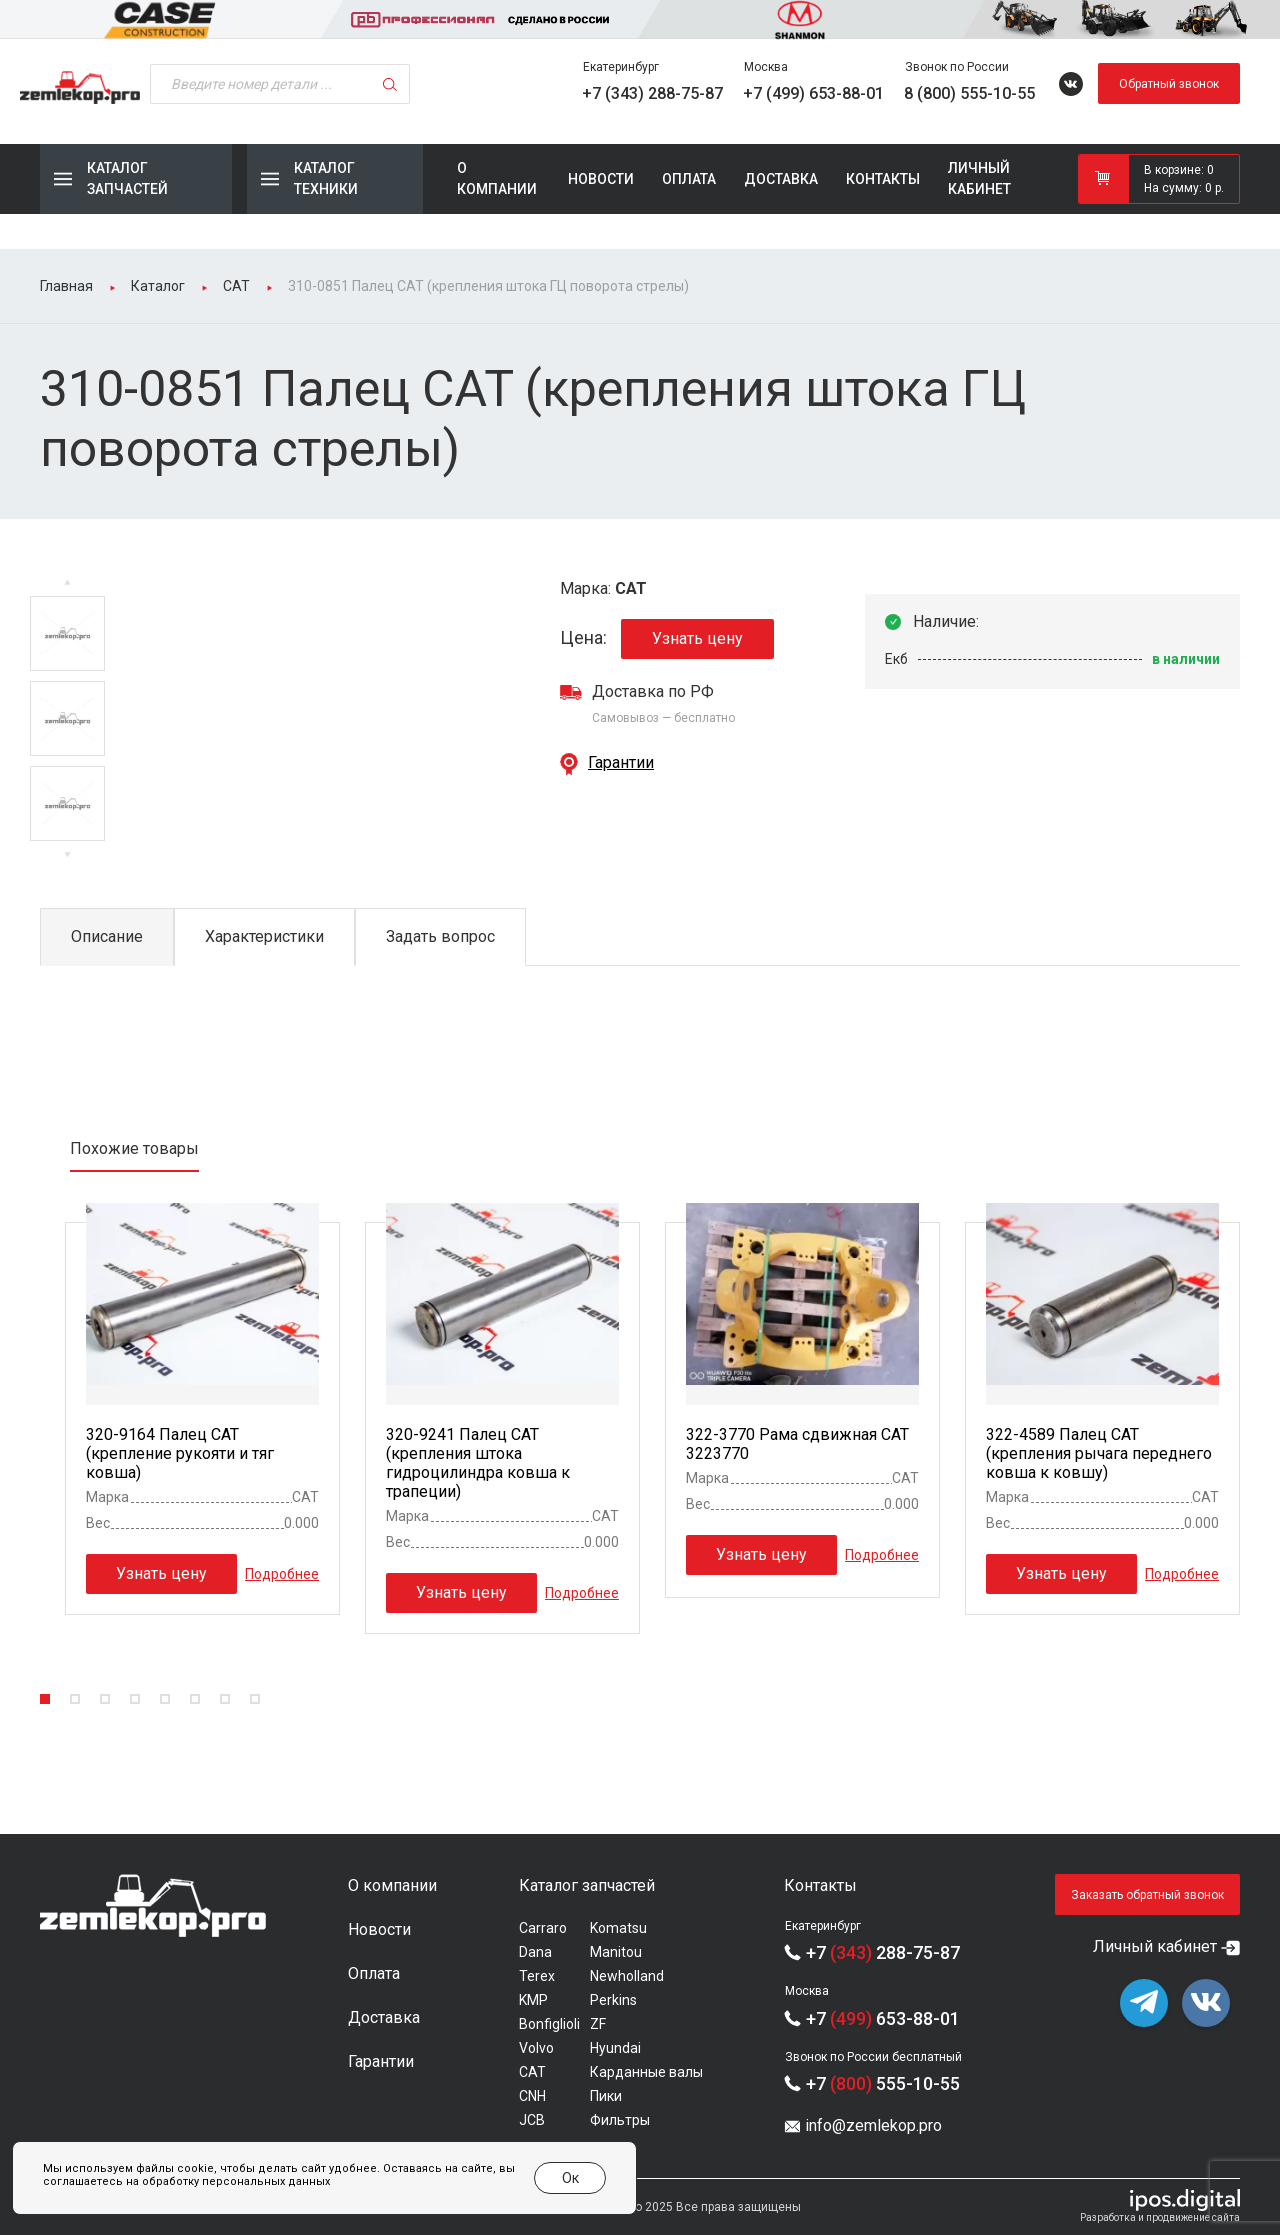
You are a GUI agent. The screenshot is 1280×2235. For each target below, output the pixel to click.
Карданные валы (646, 2072)
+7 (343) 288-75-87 (652, 93)
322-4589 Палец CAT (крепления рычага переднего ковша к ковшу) (1099, 1453)
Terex (537, 1976)
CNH (532, 2096)
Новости (601, 179)
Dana (535, 1952)
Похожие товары (134, 1148)
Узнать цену (697, 638)
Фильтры (620, 2120)
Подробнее (282, 1573)
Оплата (689, 179)
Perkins (613, 2000)
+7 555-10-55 (883, 2083)
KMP (533, 2000)
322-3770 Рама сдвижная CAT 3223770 (797, 1444)
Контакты (883, 179)
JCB (532, 2120)
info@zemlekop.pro (873, 2125)
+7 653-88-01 (883, 2018)
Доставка (781, 179)
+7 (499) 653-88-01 (813, 93)
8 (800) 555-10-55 (969, 93)
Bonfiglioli (549, 2024)
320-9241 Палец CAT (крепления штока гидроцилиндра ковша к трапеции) (478, 1463)
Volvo (536, 2048)
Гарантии (621, 762)
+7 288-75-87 (883, 1952)
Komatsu (618, 1928)
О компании (497, 178)
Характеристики (264, 936)
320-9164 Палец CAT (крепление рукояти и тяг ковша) (180, 1453)
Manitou (616, 1952)
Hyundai (615, 2048)
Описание (107, 936)
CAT (532, 2072)
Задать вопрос (440, 936)
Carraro (543, 1928)
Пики (606, 2096)
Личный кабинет (979, 178)
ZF (598, 2024)
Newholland (627, 1976)
